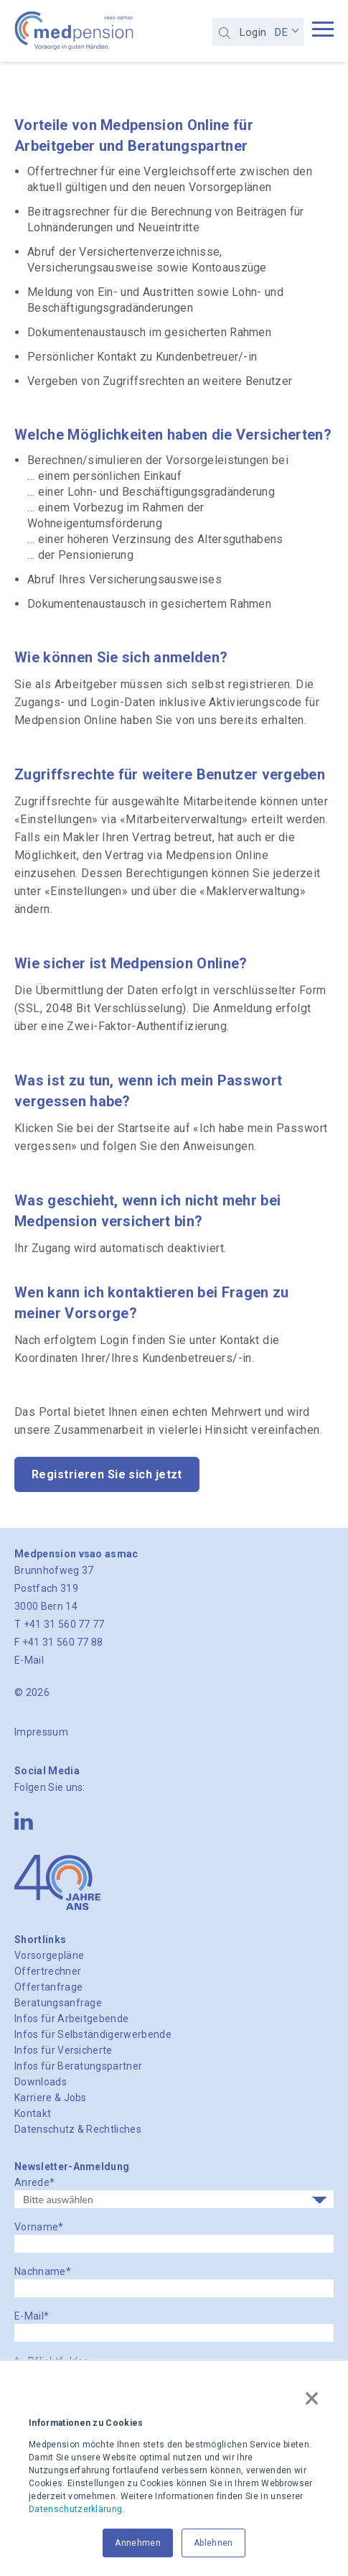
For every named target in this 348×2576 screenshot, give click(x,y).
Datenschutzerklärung (75, 2509)
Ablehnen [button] (213, 2543)
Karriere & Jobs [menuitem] (50, 2097)
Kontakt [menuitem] (32, 2113)
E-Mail (29, 1660)
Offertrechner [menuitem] (47, 1971)
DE (281, 32)
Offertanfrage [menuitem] (48, 1987)
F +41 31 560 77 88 (58, 1642)
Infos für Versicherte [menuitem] (63, 2050)
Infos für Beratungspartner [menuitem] (78, 2066)
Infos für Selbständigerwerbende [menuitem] (92, 2034)
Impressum (41, 1732)
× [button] (311, 2398)
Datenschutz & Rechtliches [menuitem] (77, 2129)
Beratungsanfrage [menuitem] (58, 2003)
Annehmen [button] (138, 2543)
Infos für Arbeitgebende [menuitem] (71, 2018)
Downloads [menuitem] (40, 2082)
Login (253, 32)
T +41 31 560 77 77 (59, 1624)
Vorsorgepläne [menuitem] (49, 1955)
